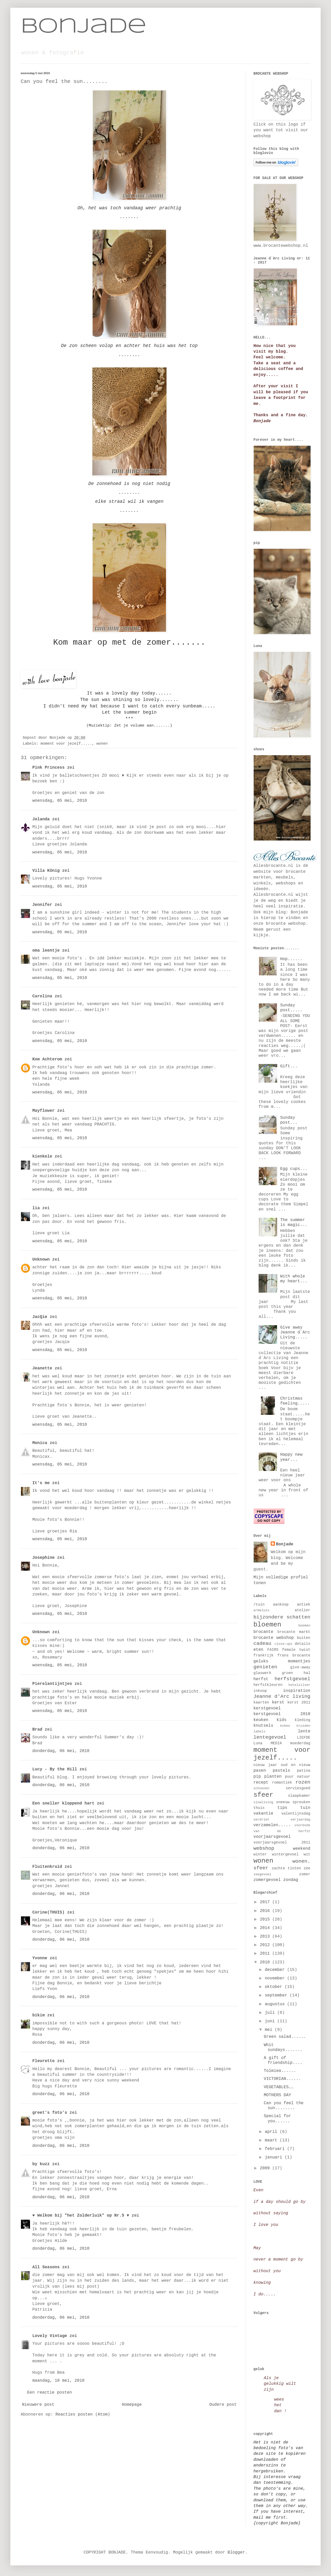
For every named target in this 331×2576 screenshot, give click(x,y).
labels (259, 1731)
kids (281, 1720)
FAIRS (273, 1650)
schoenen (261, 1788)
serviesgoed (298, 1788)
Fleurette (43, 2061)
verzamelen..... (272, 1825)
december (276, 1970)
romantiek (282, 1782)
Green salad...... (285, 2036)
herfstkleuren (267, 1685)
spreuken (301, 1802)
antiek (303, 1604)
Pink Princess (48, 767)
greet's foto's (49, 2112)
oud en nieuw (295, 1765)
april (272, 2132)
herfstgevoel (292, 1679)
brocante (263, 1632)
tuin (305, 1808)
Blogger (236, 2552)
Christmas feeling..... (295, 1401)
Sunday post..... (291, 1008)
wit (307, 1854)
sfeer (263, 1795)
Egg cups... (293, 1169)
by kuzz (41, 2164)
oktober (275, 1987)
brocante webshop (273, 1638)
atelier (302, 1610)
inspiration (296, 1690)
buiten (303, 1638)
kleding (302, 1720)
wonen (102, 744)
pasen (259, 1770)
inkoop (260, 1691)
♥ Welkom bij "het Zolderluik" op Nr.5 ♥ (80, 2215)
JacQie (39, 1317)
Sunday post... (288, 1120)
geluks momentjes (281, 1661)
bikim (38, 2015)
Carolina (42, 996)
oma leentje (46, 950)
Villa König (46, 870)
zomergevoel (267, 1880)
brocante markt (293, 1632)
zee (307, 1868)
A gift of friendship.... (283, 2060)
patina (303, 1771)
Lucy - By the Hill (54, 1769)
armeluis (261, 1610)
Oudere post (223, 2404)
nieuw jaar (265, 1765)
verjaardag (300, 1820)
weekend (301, 1848)
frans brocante (293, 1655)
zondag (290, 1880)
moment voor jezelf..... (66, 744)
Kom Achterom (47, 1059)
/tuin (259, 1604)
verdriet (261, 1820)
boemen (304, 1626)
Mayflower (43, 1110)
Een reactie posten (49, 2392)
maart (272, 2140)
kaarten (261, 1702)
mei (270, 2029)
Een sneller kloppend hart (63, 1803)
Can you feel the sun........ (284, 2105)
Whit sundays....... (283, 2047)
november (276, 1978)
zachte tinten (286, 1868)
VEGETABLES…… (279, 2087)
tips (282, 1808)
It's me (41, 1483)
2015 (266, 1919)
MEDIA (276, 1743)
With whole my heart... (293, 1279)
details (302, 1644)
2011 (266, 1953)
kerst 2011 (298, 1702)
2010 (266, 1962)
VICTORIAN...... (282, 2079)
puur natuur (297, 1777)
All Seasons (46, 2267)
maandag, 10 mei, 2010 (58, 2380)
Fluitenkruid (47, 1866)
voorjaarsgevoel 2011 (281, 1842)
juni (271, 2021)
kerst (278, 1702)
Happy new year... (291, 1457)
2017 (266, 1902)
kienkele (42, 1156)
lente (304, 1731)
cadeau (262, 1643)
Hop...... (291, 959)
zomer (304, 1874)
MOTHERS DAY (277, 2095)
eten (258, 1649)
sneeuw (282, 1802)
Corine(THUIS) (48, 1912)
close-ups (283, 1644)
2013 (266, 1936)
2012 (266, 1945)
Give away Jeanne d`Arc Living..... (295, 1332)
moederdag (300, 1743)
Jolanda (41, 819)
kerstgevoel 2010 (281, 1714)
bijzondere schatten (281, 1617)
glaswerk (262, 1673)
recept (260, 1782)
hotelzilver (299, 1685)
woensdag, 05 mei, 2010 (59, 800)
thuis (259, 1808)
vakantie (263, 1813)
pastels (281, 1770)
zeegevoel (262, 1874)
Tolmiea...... (280, 2071)
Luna (257, 1743)
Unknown (41, 1259)
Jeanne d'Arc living (281, 1696)
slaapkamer (299, 1796)
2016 (266, 1911)
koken (285, 1726)
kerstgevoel (267, 1708)
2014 (266, 1928)
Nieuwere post (38, 2404)
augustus (276, 2004)
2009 (266, 2168)
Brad (37, 1729)
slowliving (263, 1802)
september (277, 1995)
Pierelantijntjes (52, 1684)
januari (275, 2157)
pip (257, 1776)
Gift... (288, 1066)
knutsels (263, 1725)
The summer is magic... (293, 1222)
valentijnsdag (295, 1813)
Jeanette (42, 1368)
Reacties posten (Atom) (82, 2414)
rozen (302, 1782)
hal (307, 1673)
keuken (260, 1720)
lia (36, 1208)
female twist (296, 1650)
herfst (260, 1679)
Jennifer (42, 905)
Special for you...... (277, 2118)
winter (260, 1854)
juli (271, 2012)
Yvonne (39, 1958)
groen (287, 1673)
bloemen (267, 1625)
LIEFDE (303, 1738)
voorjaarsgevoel (272, 1836)
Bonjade (83, 27)
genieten (265, 1667)
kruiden (303, 1726)
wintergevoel (285, 1854)
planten (273, 1776)
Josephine (43, 1557)
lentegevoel (269, 1737)
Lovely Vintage (49, 2336)
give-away (300, 1667)
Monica (39, 1443)
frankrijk (263, 1655)
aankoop (280, 1604)
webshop (263, 1848)
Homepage (132, 2404)
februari (276, 2149)
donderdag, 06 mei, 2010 (60, 1751)
